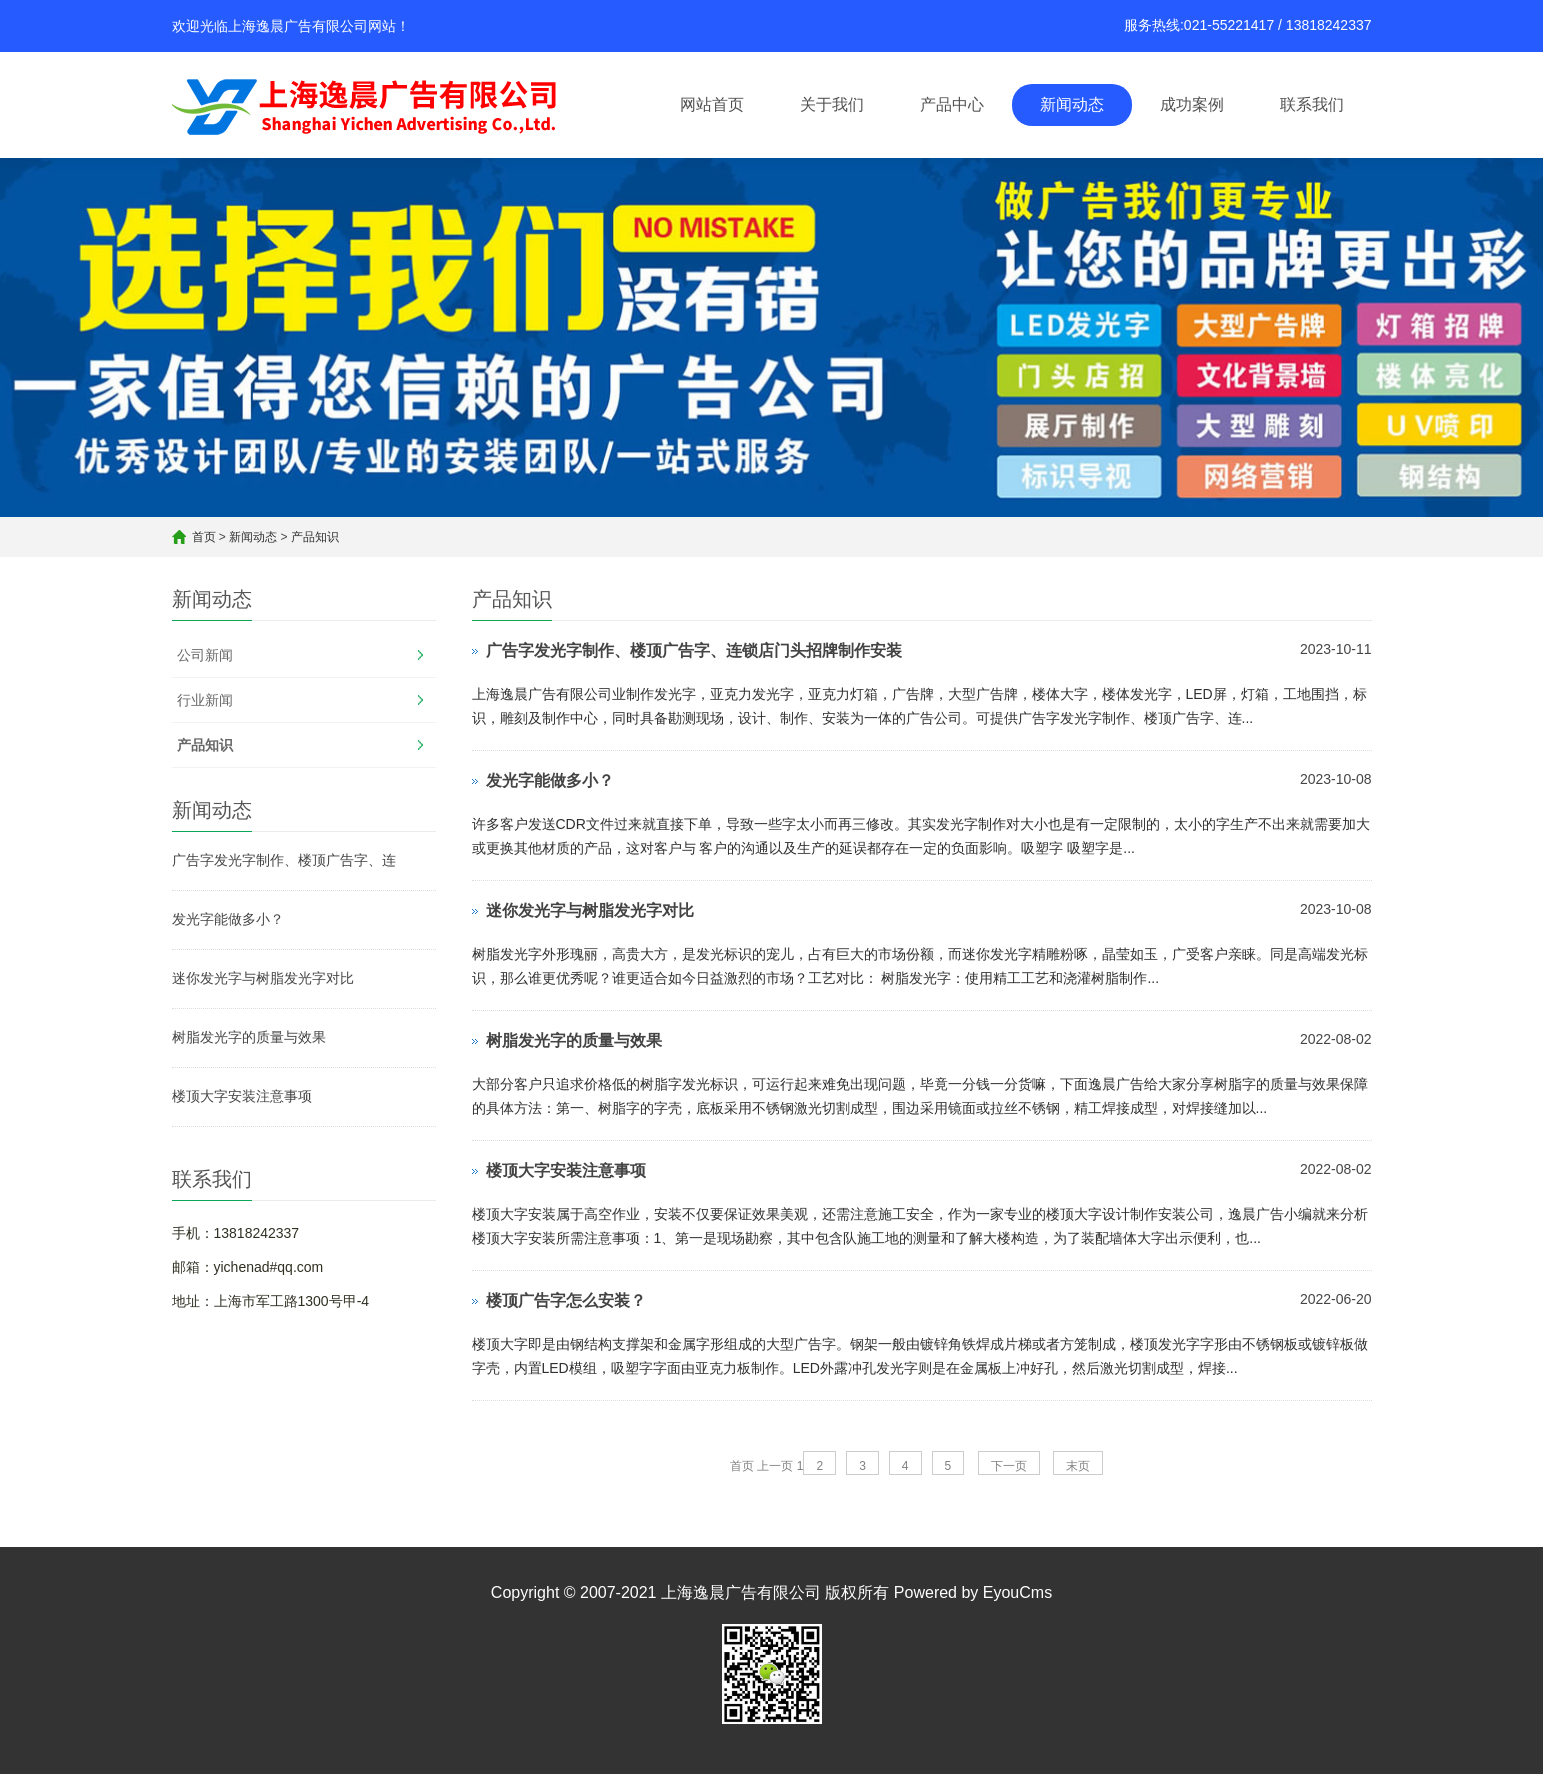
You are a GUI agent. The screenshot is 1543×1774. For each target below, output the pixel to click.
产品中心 (952, 104)
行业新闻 (205, 700)
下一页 (1009, 1466)
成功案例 (1192, 104)
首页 (204, 537)
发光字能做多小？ (228, 919)
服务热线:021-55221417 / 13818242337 (1248, 25)
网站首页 (712, 104)
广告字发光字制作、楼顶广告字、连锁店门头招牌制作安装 (694, 650)
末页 (1078, 1466)
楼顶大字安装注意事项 (242, 1096)
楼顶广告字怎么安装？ (566, 1300)
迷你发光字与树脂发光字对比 (263, 978)
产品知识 (315, 537)
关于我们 (832, 104)
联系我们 (1312, 104)
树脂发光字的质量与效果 (249, 1037)
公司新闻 (205, 655)
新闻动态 (1072, 104)
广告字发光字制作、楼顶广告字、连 (284, 860)
